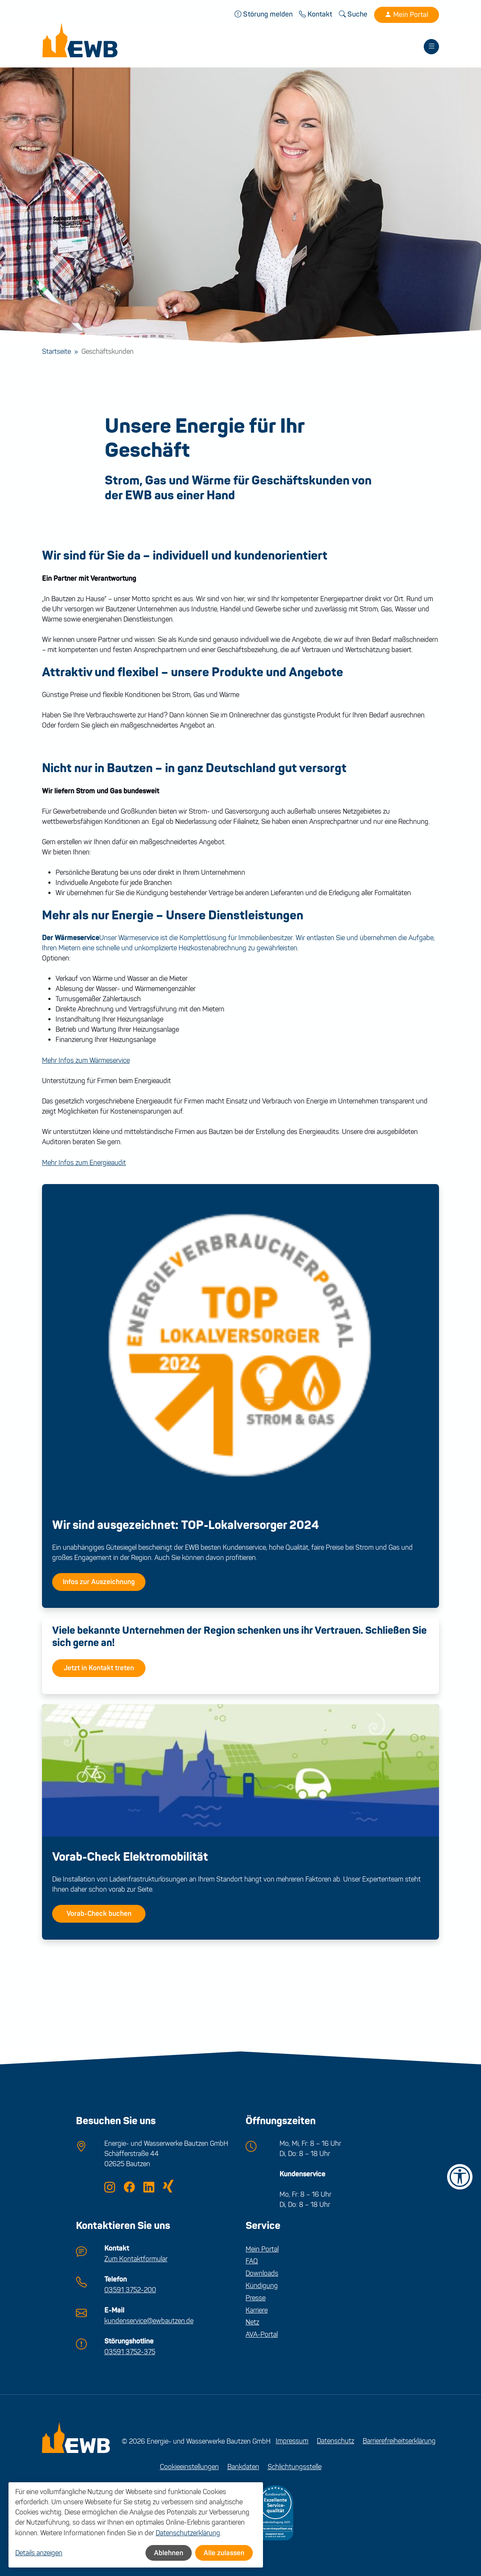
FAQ (252, 2262)
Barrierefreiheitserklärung (399, 2440)
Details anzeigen (38, 2553)
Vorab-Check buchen (99, 1914)
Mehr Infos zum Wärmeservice (86, 1061)
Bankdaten (243, 2465)
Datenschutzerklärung (188, 2533)
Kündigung (262, 2286)
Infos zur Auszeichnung (99, 1583)
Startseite (56, 352)
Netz (252, 2323)
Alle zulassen (224, 2553)
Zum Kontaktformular (136, 2259)
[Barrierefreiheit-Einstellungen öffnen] (460, 2177)
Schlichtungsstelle (295, 2465)
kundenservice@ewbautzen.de (148, 2320)
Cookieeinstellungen (189, 2465)
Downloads (262, 2274)
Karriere (257, 2311)
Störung (264, 14)
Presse (256, 2298)
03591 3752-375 (129, 2350)
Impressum (292, 2440)
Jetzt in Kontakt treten (99, 1669)
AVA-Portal (262, 2335)
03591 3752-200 (130, 2289)
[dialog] (135, 2525)
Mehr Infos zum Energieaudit (84, 1163)
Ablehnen (168, 2553)
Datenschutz (335, 2440)
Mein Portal (406, 15)
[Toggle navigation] (431, 47)
